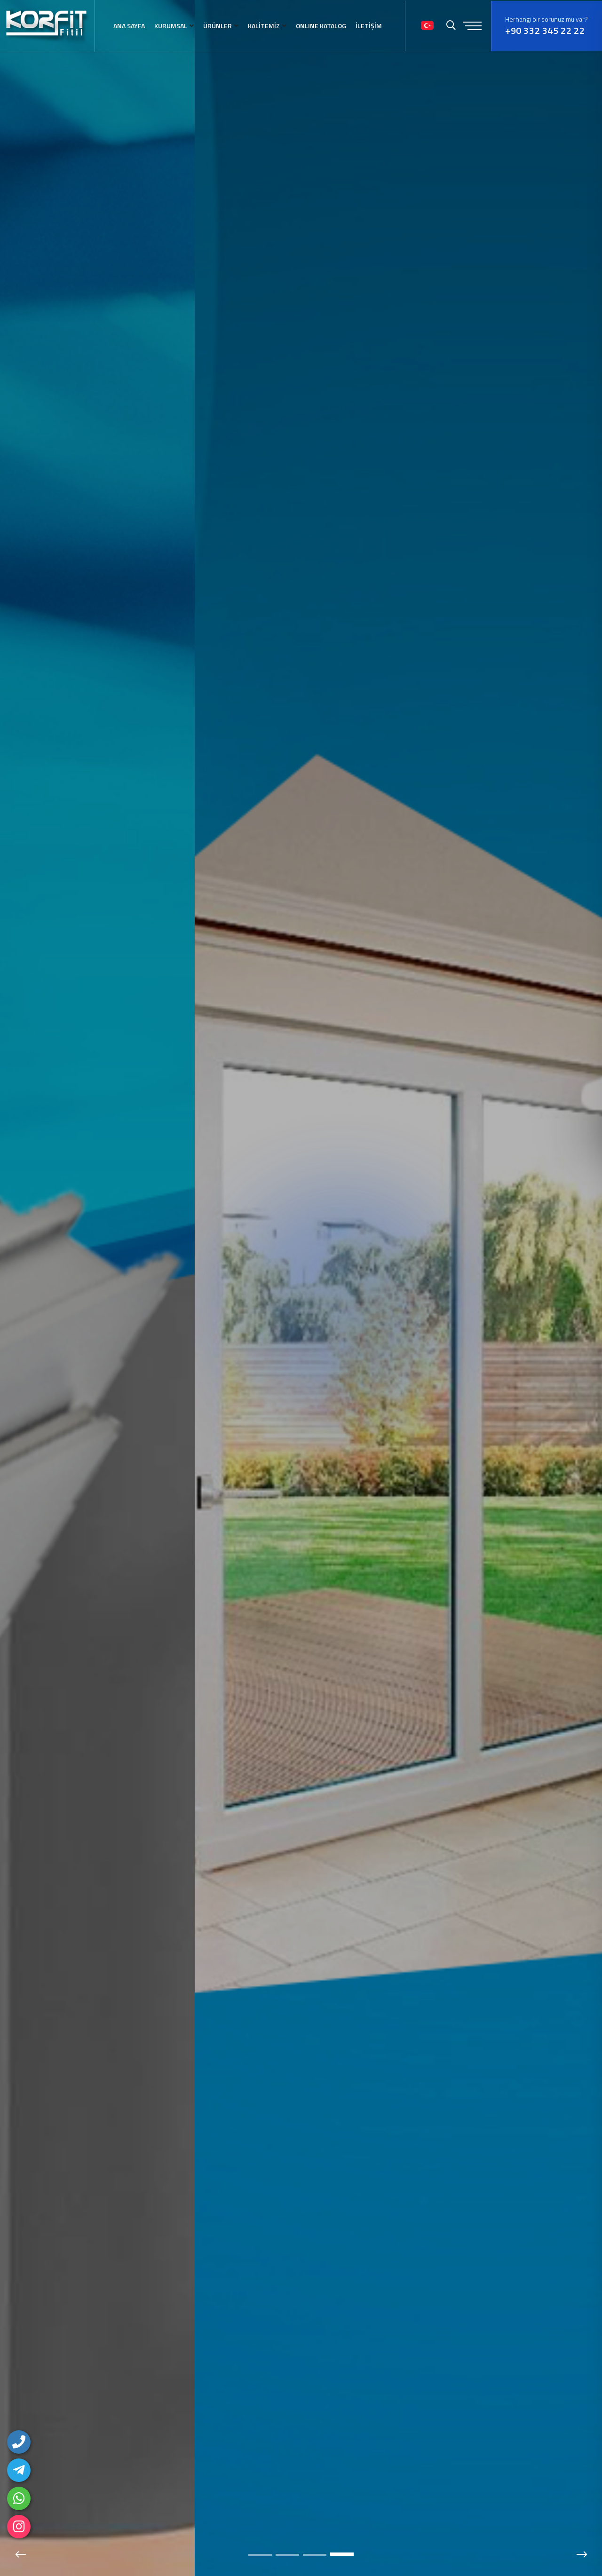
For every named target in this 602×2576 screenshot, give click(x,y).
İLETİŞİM (369, 26)
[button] (260, 2555)
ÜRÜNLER (217, 26)
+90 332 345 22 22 (545, 30)
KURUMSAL (170, 26)
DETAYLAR (134, 1340)
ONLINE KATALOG (321, 26)
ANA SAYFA (129, 26)
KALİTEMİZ (264, 26)
